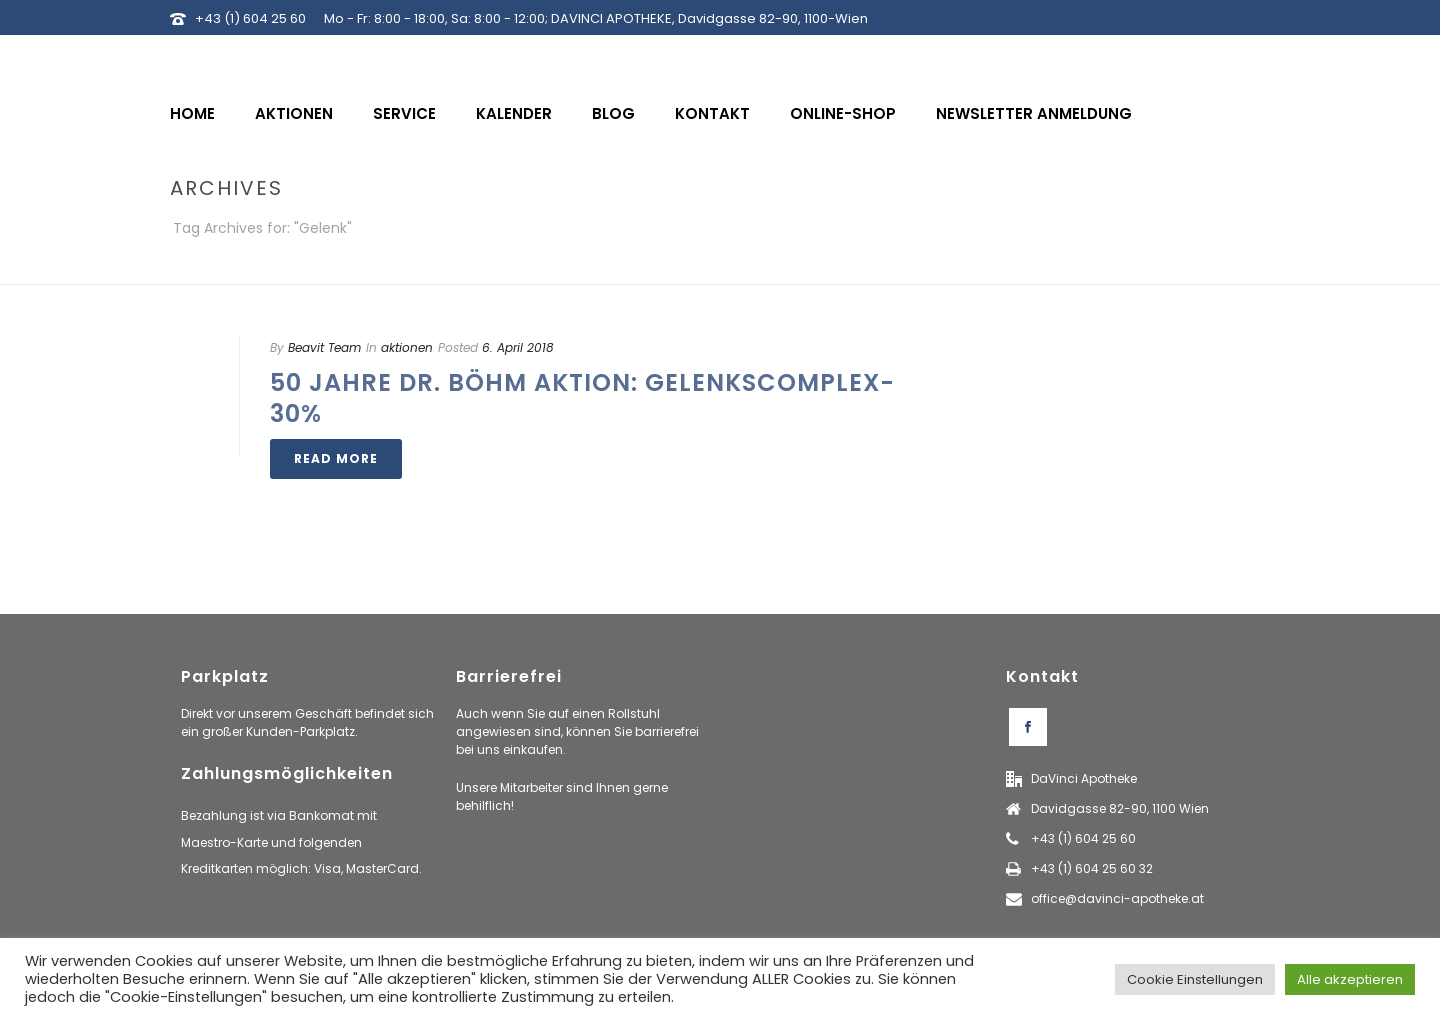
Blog (613, 113)
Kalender (514, 113)
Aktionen (294, 113)
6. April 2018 (518, 347)
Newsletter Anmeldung (1034, 113)
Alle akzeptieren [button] (1350, 979)
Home (192, 113)
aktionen (407, 347)
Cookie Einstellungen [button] (1195, 979)
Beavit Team (324, 347)
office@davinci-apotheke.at (1117, 898)
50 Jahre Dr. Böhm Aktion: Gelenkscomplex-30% (582, 398)
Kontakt (712, 113)
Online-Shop (843, 113)
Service (404, 113)
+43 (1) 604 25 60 (250, 18)
